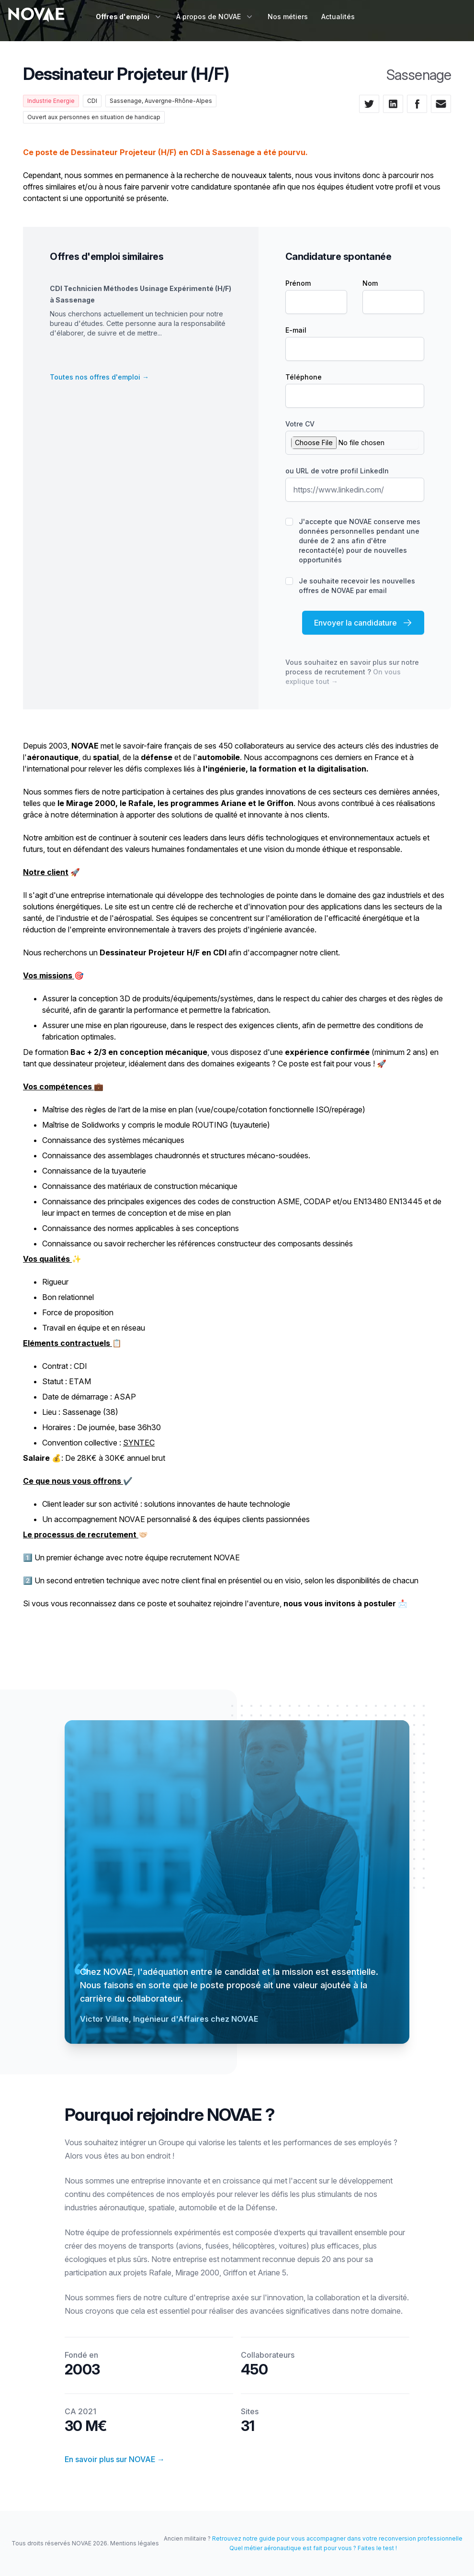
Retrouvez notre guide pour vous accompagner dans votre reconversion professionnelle (337, 2538)
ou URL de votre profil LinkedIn (337, 471)
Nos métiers (288, 16)
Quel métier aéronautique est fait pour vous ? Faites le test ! (313, 2548)
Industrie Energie (51, 100)
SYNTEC (139, 1442)
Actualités (338, 16)
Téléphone (303, 377)
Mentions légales (134, 2543)
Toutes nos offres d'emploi (99, 377)
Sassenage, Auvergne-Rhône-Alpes (161, 100)
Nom (370, 283)
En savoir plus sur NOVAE (115, 2459)
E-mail (295, 330)
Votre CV (300, 424)
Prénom (298, 283)
